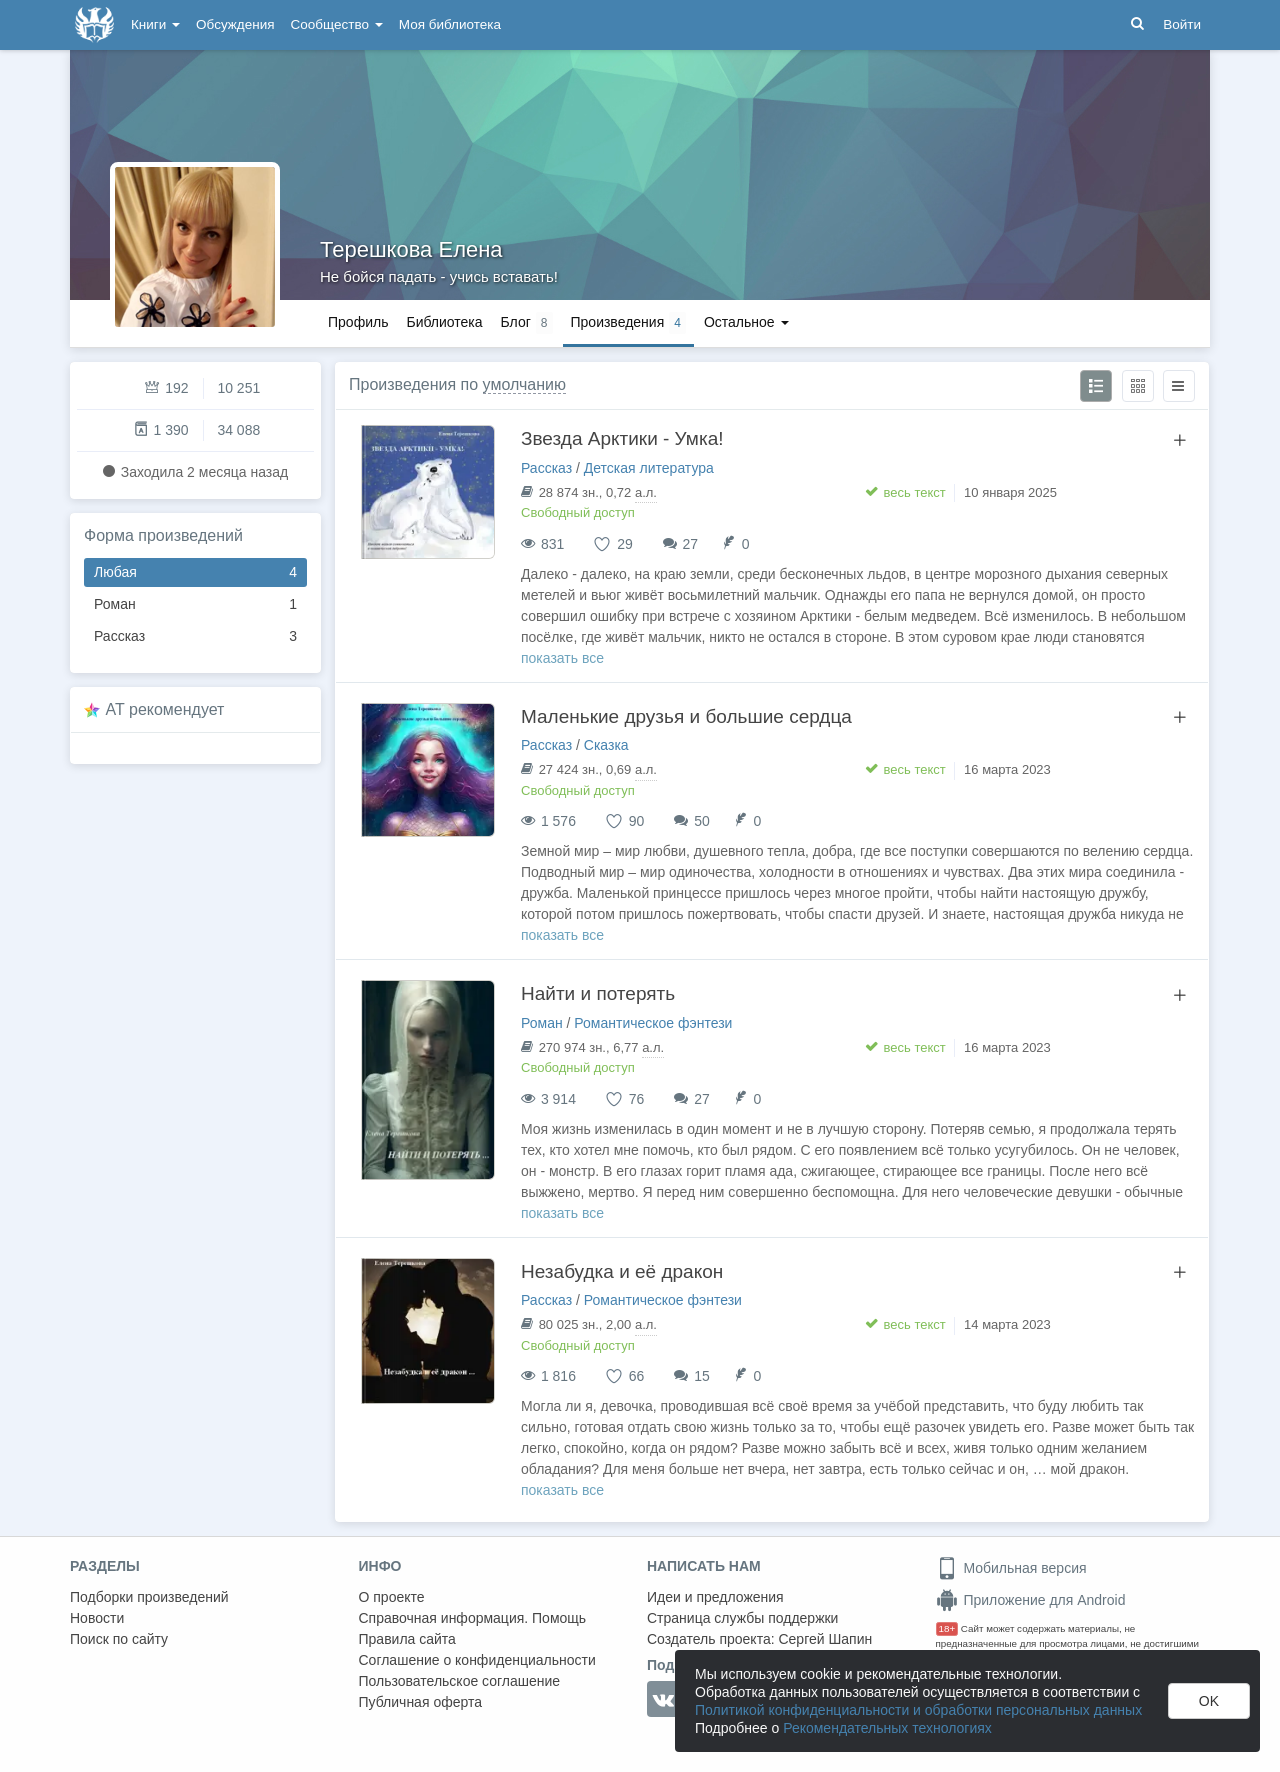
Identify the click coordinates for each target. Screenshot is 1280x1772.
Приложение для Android (1031, 1600)
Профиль (358, 322)
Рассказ (195, 636)
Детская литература (649, 468)
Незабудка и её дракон (622, 1271)
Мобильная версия (1011, 1568)
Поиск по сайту (119, 1639)
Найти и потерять (598, 993)
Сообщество (337, 24)
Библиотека (444, 322)
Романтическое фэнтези (653, 1023)
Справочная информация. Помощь (473, 1618)
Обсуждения (235, 24)
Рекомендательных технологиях (887, 1728)
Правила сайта (407, 1639)
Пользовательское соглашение (460, 1681)
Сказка (606, 745)
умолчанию (524, 384)
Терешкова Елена (411, 249)
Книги (155, 24)
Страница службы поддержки (742, 1618)
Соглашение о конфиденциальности (477, 1660)
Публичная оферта (421, 1702)
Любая (195, 572)
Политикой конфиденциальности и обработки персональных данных (918, 1710)
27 (691, 544)
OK (1209, 1701)
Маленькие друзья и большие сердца (686, 716)
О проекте (392, 1597)
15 (702, 1376)
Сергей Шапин (825, 1639)
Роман (195, 604)
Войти (1182, 24)
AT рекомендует (165, 709)
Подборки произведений (149, 1597)
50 (702, 821)
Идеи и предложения (715, 1597)
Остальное (746, 322)
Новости (97, 1618)
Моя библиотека (450, 24)
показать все (562, 658)
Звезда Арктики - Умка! (622, 438)
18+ (947, 1628)
